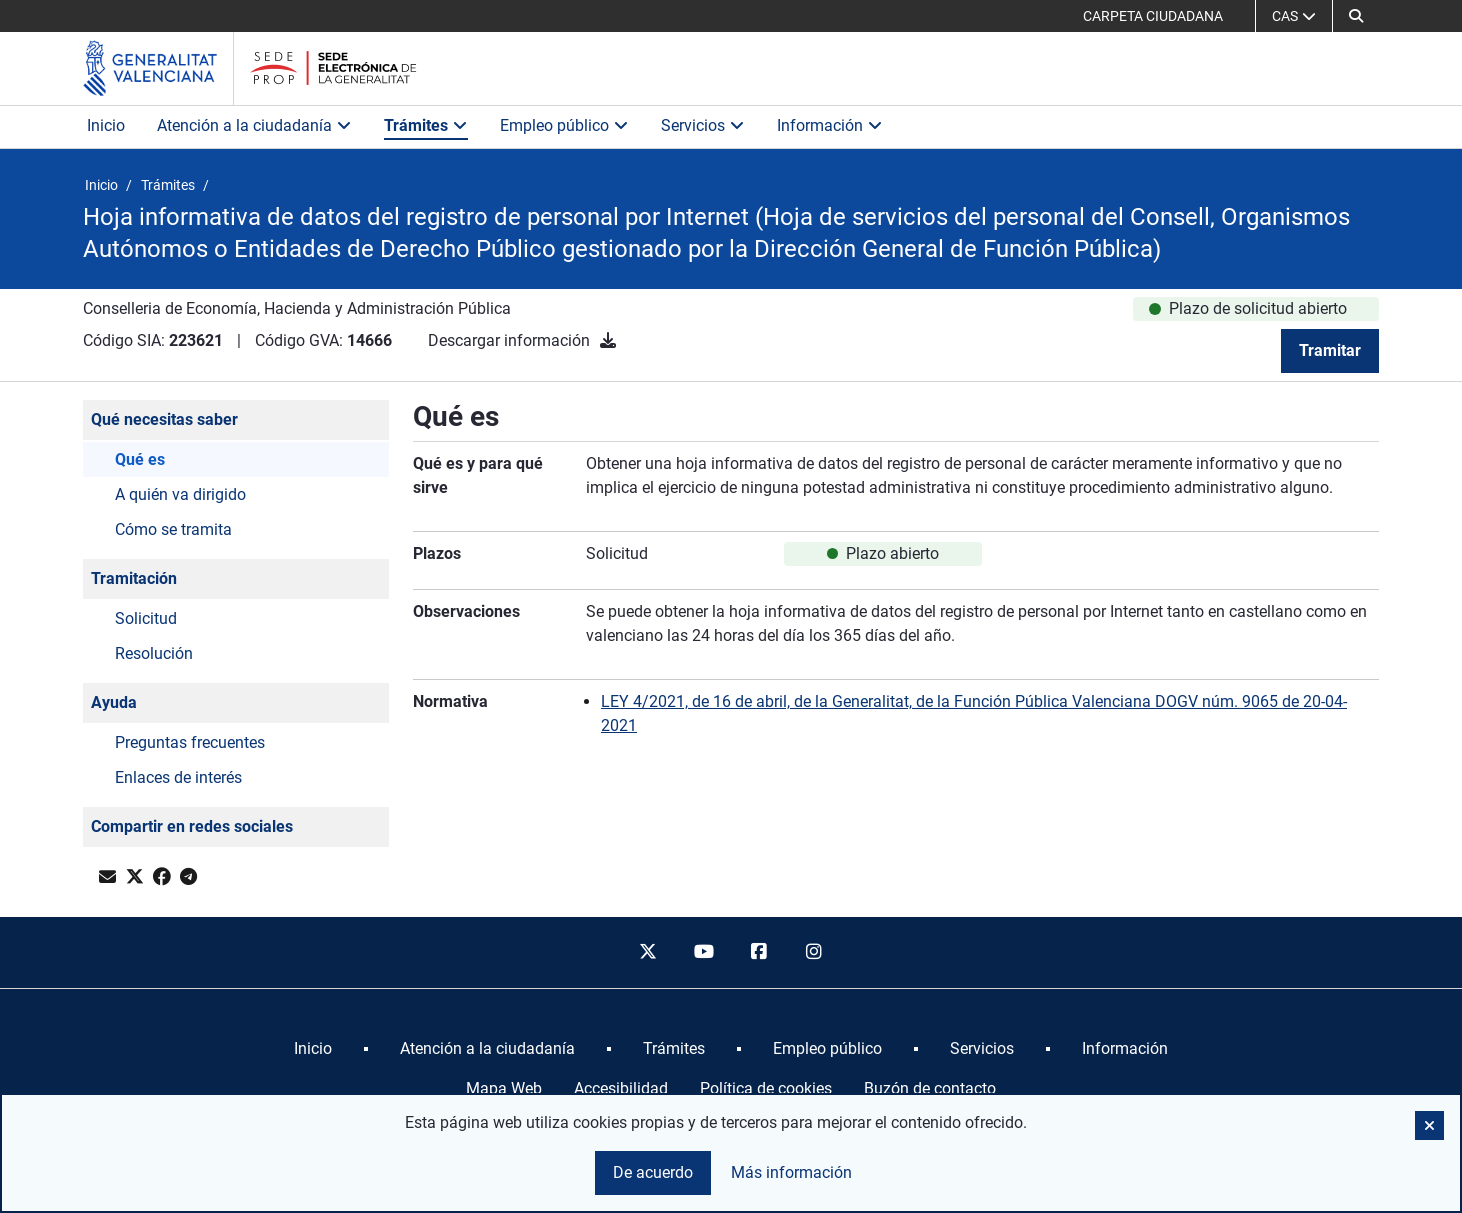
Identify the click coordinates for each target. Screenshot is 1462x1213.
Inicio (106, 125)
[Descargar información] (608, 340)
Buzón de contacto (930, 1088)
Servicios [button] (703, 125)
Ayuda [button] (114, 702)
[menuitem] (313, 1049)
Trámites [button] (426, 125)
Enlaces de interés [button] (178, 777)
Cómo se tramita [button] (173, 529)
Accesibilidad (621, 1088)
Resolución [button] (154, 653)
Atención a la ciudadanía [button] (254, 125)
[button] (1356, 16)
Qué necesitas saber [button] (164, 419)
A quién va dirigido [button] (180, 494)
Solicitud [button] (146, 618)
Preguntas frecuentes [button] (190, 742)
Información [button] (830, 125)
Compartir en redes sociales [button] (192, 826)
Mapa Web (504, 1088)
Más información (791, 1172)
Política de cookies (766, 1088)
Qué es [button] (140, 459)
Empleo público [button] (564, 125)
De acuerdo (653, 1172)
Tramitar (1330, 350)
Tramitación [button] (134, 578)
